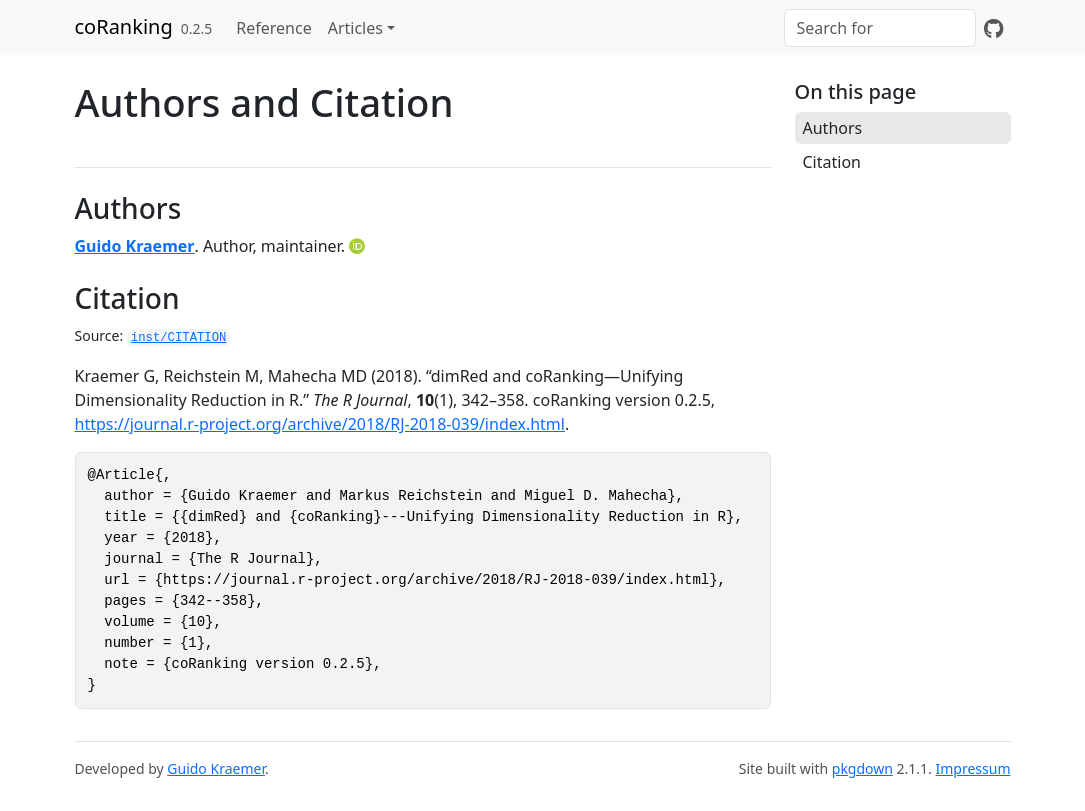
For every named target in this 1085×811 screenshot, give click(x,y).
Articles (355, 28)
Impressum (973, 768)
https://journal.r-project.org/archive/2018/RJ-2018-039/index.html (320, 424)
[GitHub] (993, 28)
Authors (833, 128)
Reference (273, 28)
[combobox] (880, 28)
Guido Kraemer (135, 246)
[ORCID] (359, 246)
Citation (832, 162)
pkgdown (862, 768)
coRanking (124, 26)
